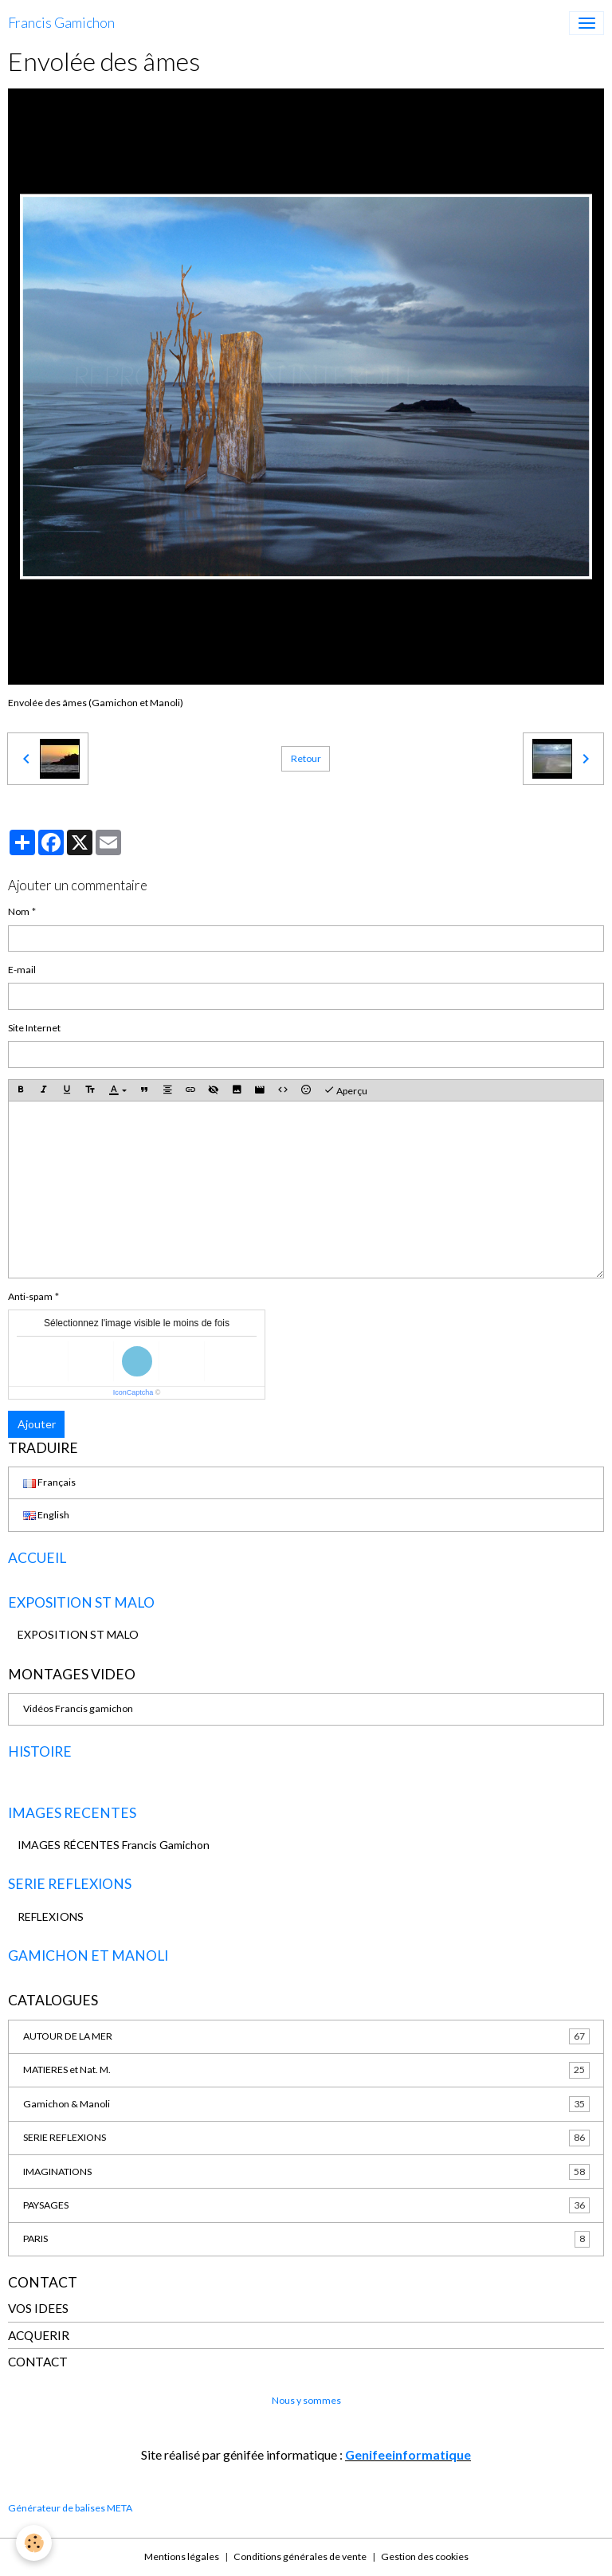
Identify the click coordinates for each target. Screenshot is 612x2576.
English (46, 1515)
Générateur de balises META (70, 2508)
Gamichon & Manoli (306, 2104)
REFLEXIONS (51, 1916)
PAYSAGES (306, 2205)
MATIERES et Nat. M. (306, 2070)
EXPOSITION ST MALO (78, 1634)
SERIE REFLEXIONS (306, 2138)
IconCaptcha (133, 1392)
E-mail (22, 970)
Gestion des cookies (425, 2556)
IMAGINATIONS (306, 2172)
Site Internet (34, 1028)
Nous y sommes (306, 2400)
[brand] (61, 23)
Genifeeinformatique (408, 2454)
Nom (18, 911)
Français (49, 1482)
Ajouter (37, 1424)
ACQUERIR (38, 2335)
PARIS (306, 2239)
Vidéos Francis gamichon (78, 1708)
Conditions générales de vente (300, 2556)
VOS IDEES (38, 2308)
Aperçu (345, 1090)
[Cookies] (34, 2543)
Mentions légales (181, 2556)
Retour (306, 758)
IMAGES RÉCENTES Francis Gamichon (114, 1845)
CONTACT (38, 2361)
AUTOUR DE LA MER (306, 2036)
